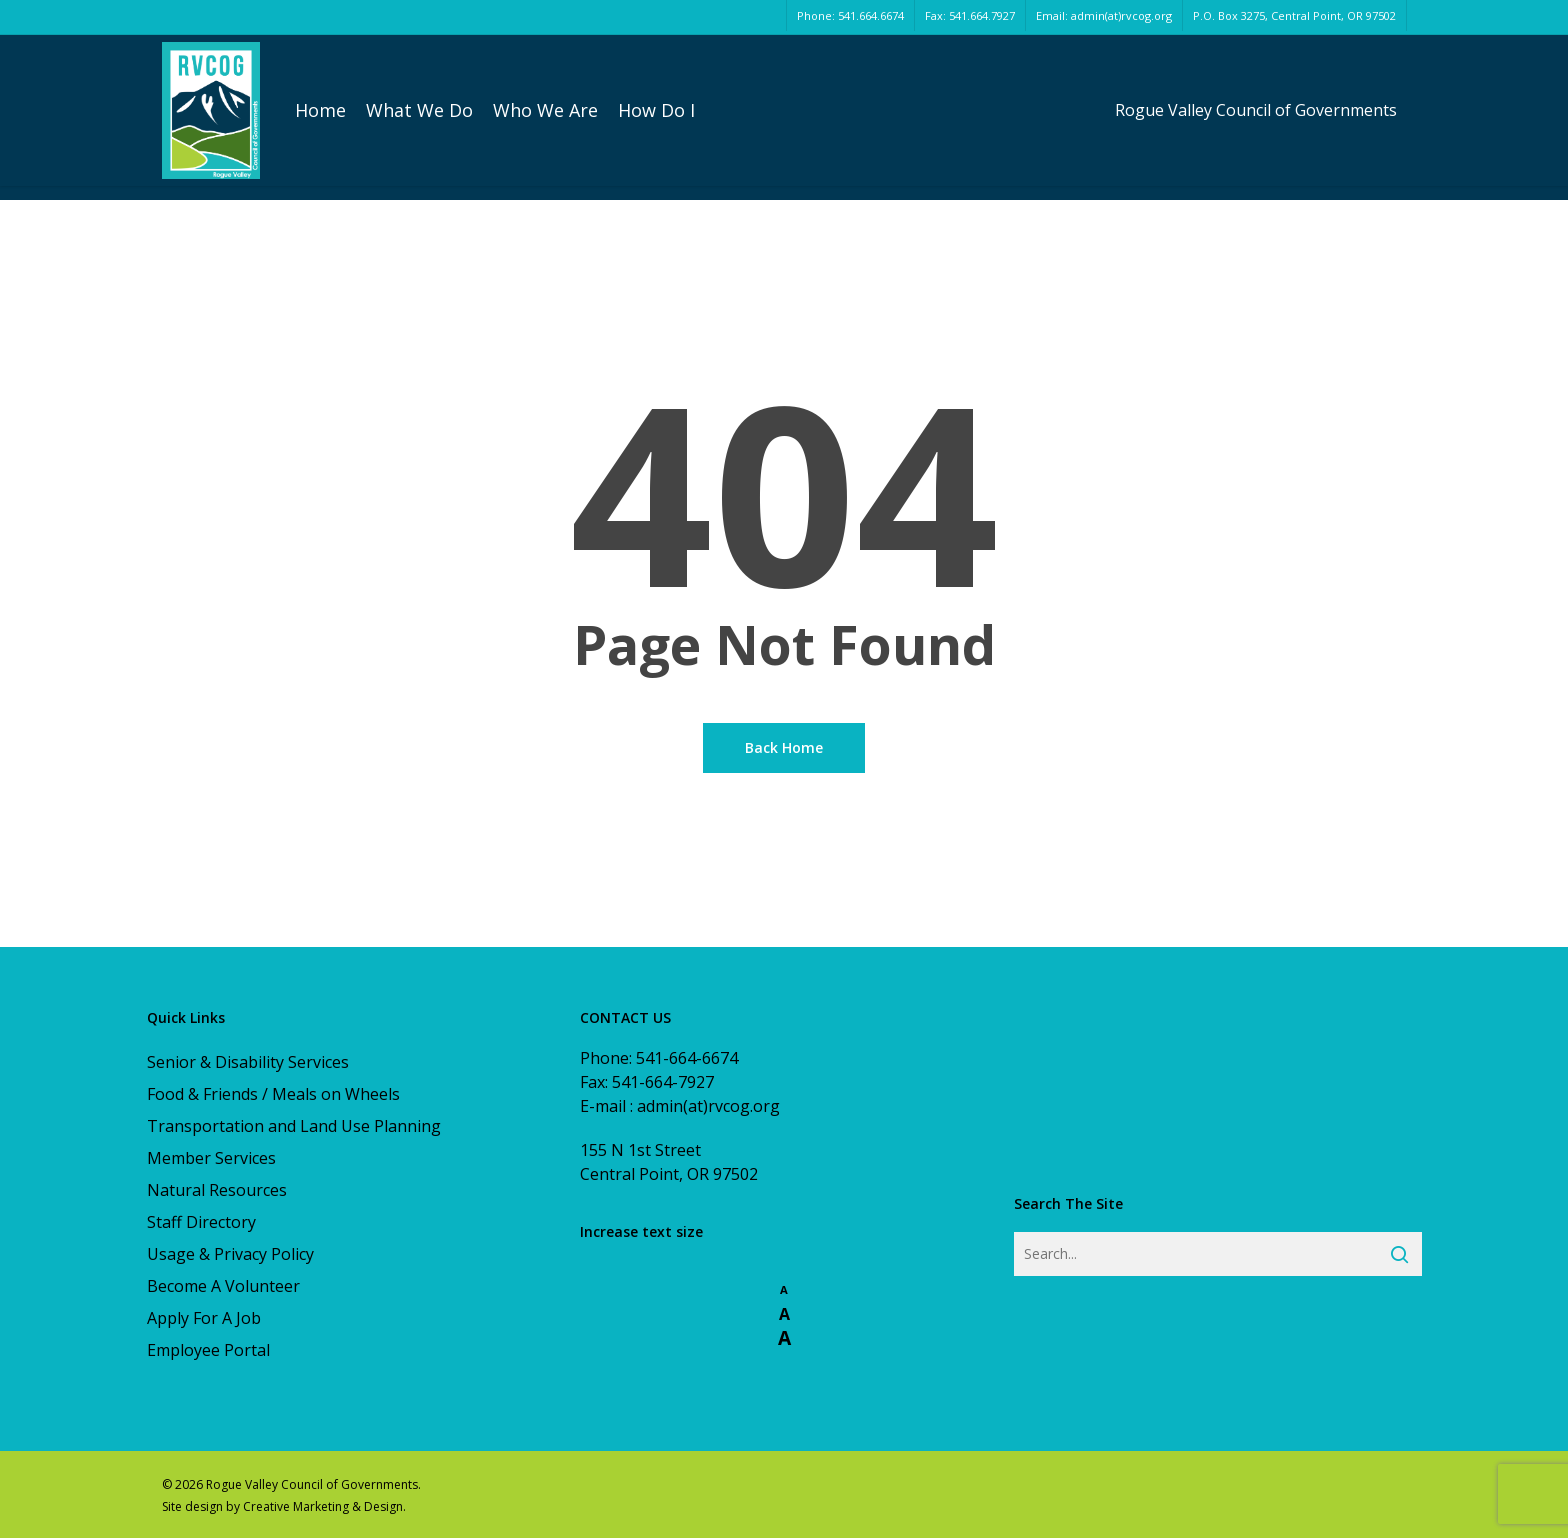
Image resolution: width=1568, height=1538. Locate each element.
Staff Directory (201, 1222)
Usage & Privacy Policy (230, 1254)
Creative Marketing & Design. (324, 1506)
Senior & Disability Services (248, 1062)
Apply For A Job (204, 1318)
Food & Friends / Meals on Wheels (273, 1094)
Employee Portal (208, 1350)
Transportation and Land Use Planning (294, 1126)
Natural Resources (217, 1190)
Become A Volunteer (223, 1286)
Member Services (211, 1158)
